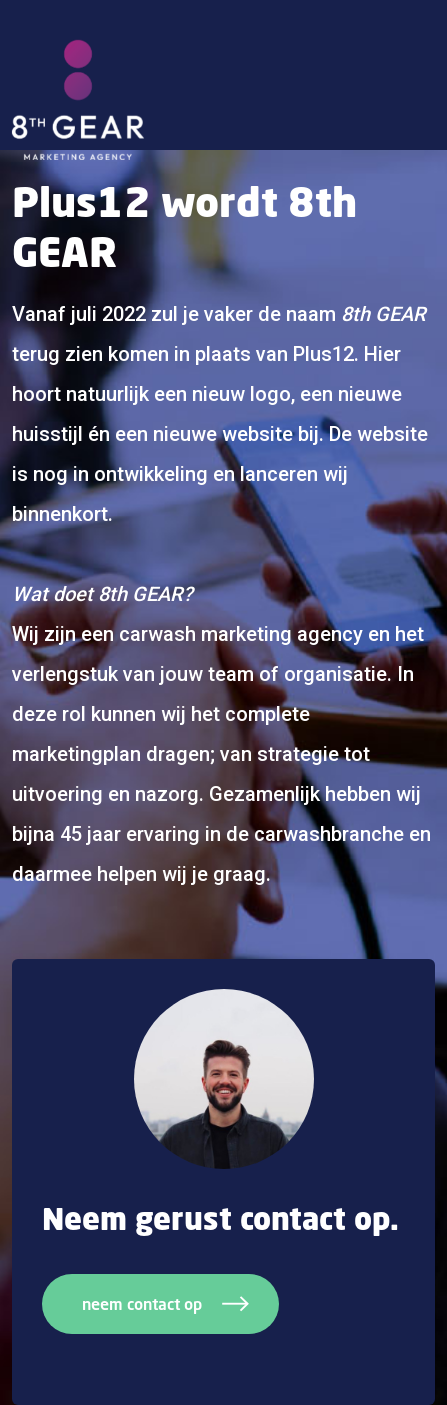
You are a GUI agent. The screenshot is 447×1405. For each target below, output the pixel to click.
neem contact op (165, 1304)
